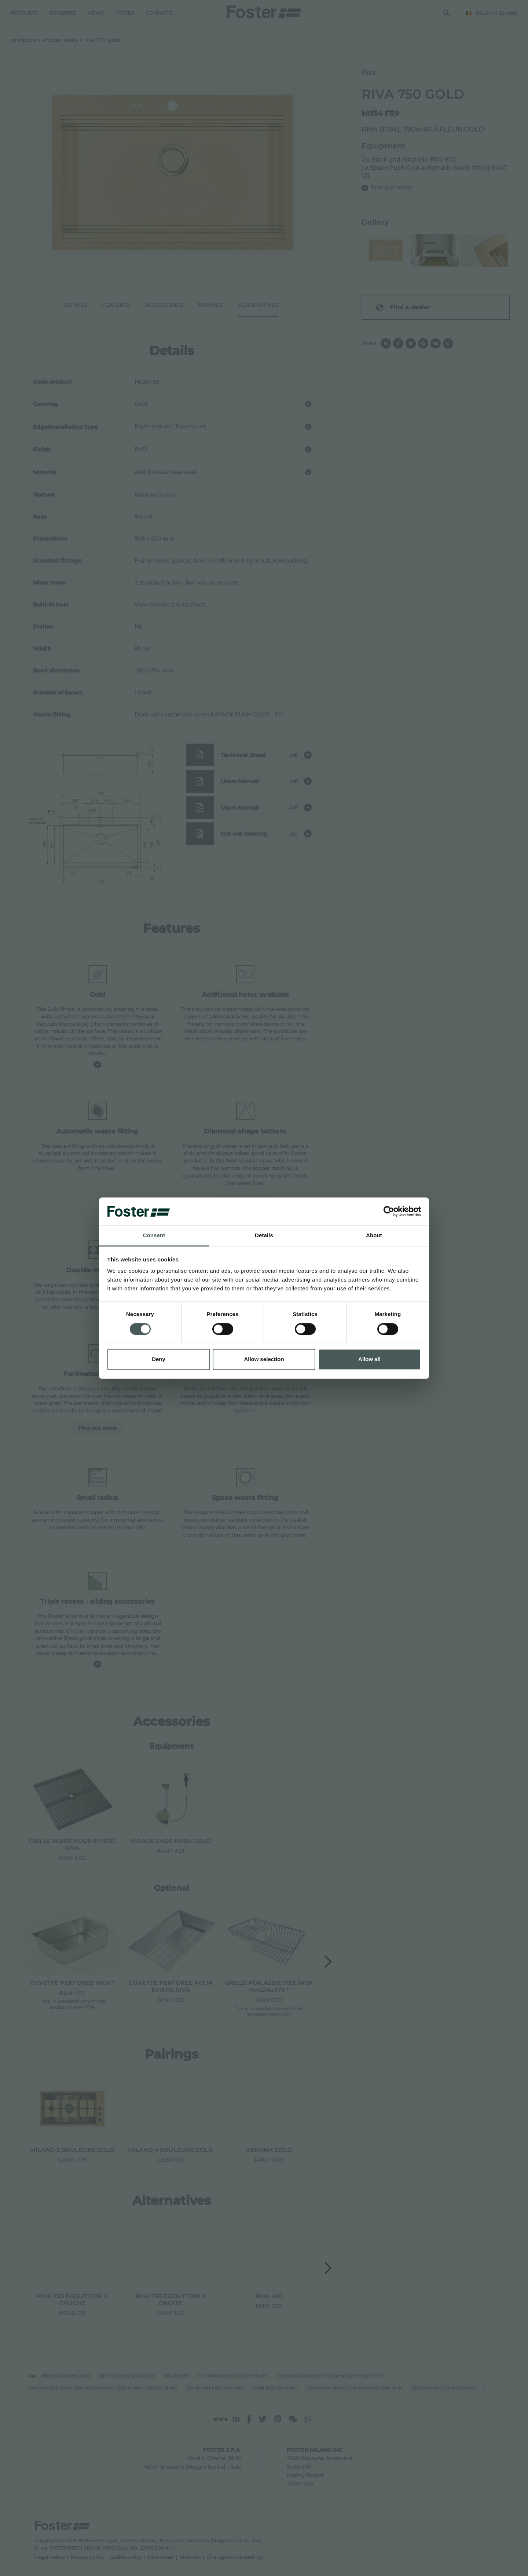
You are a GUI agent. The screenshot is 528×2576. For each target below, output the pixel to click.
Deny (158, 1359)
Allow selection (264, 1359)
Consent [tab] (154, 1235)
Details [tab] (264, 1235)
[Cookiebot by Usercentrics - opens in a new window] (389, 1211)
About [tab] (374, 1235)
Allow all (369, 1359)
